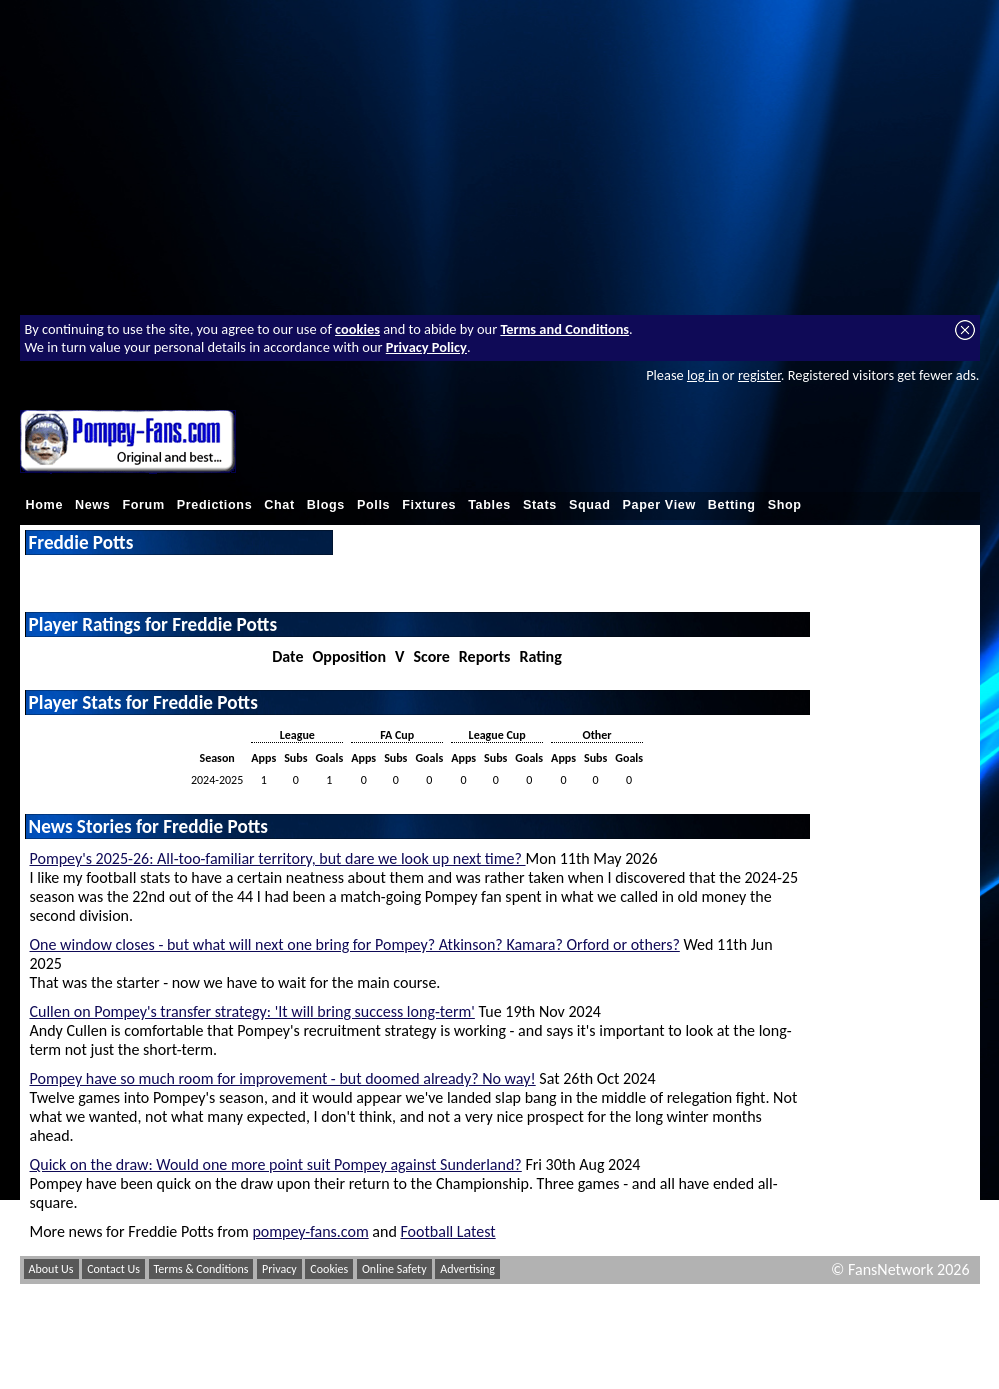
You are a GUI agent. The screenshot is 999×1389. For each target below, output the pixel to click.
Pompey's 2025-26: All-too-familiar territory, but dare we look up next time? (278, 858)
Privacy (279, 1269)
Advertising (467, 1269)
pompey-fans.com (310, 1231)
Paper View (659, 505)
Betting (732, 505)
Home (45, 505)
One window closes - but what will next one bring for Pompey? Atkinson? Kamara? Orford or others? (355, 944)
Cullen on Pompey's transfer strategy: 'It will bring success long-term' (252, 1011)
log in (703, 375)
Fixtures (429, 505)
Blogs (326, 505)
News (92, 505)
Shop (785, 505)
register (759, 375)
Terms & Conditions (201, 1269)
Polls (373, 505)
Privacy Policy (426, 347)
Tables (489, 505)
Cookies (329, 1269)
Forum (143, 505)
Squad (590, 505)
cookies (357, 329)
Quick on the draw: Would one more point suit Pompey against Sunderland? (276, 1164)
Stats (540, 505)
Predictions (215, 505)
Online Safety (394, 1269)
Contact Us (113, 1269)
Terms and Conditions (564, 329)
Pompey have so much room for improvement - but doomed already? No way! (283, 1078)
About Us (51, 1269)
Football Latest (447, 1231)
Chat (279, 505)
